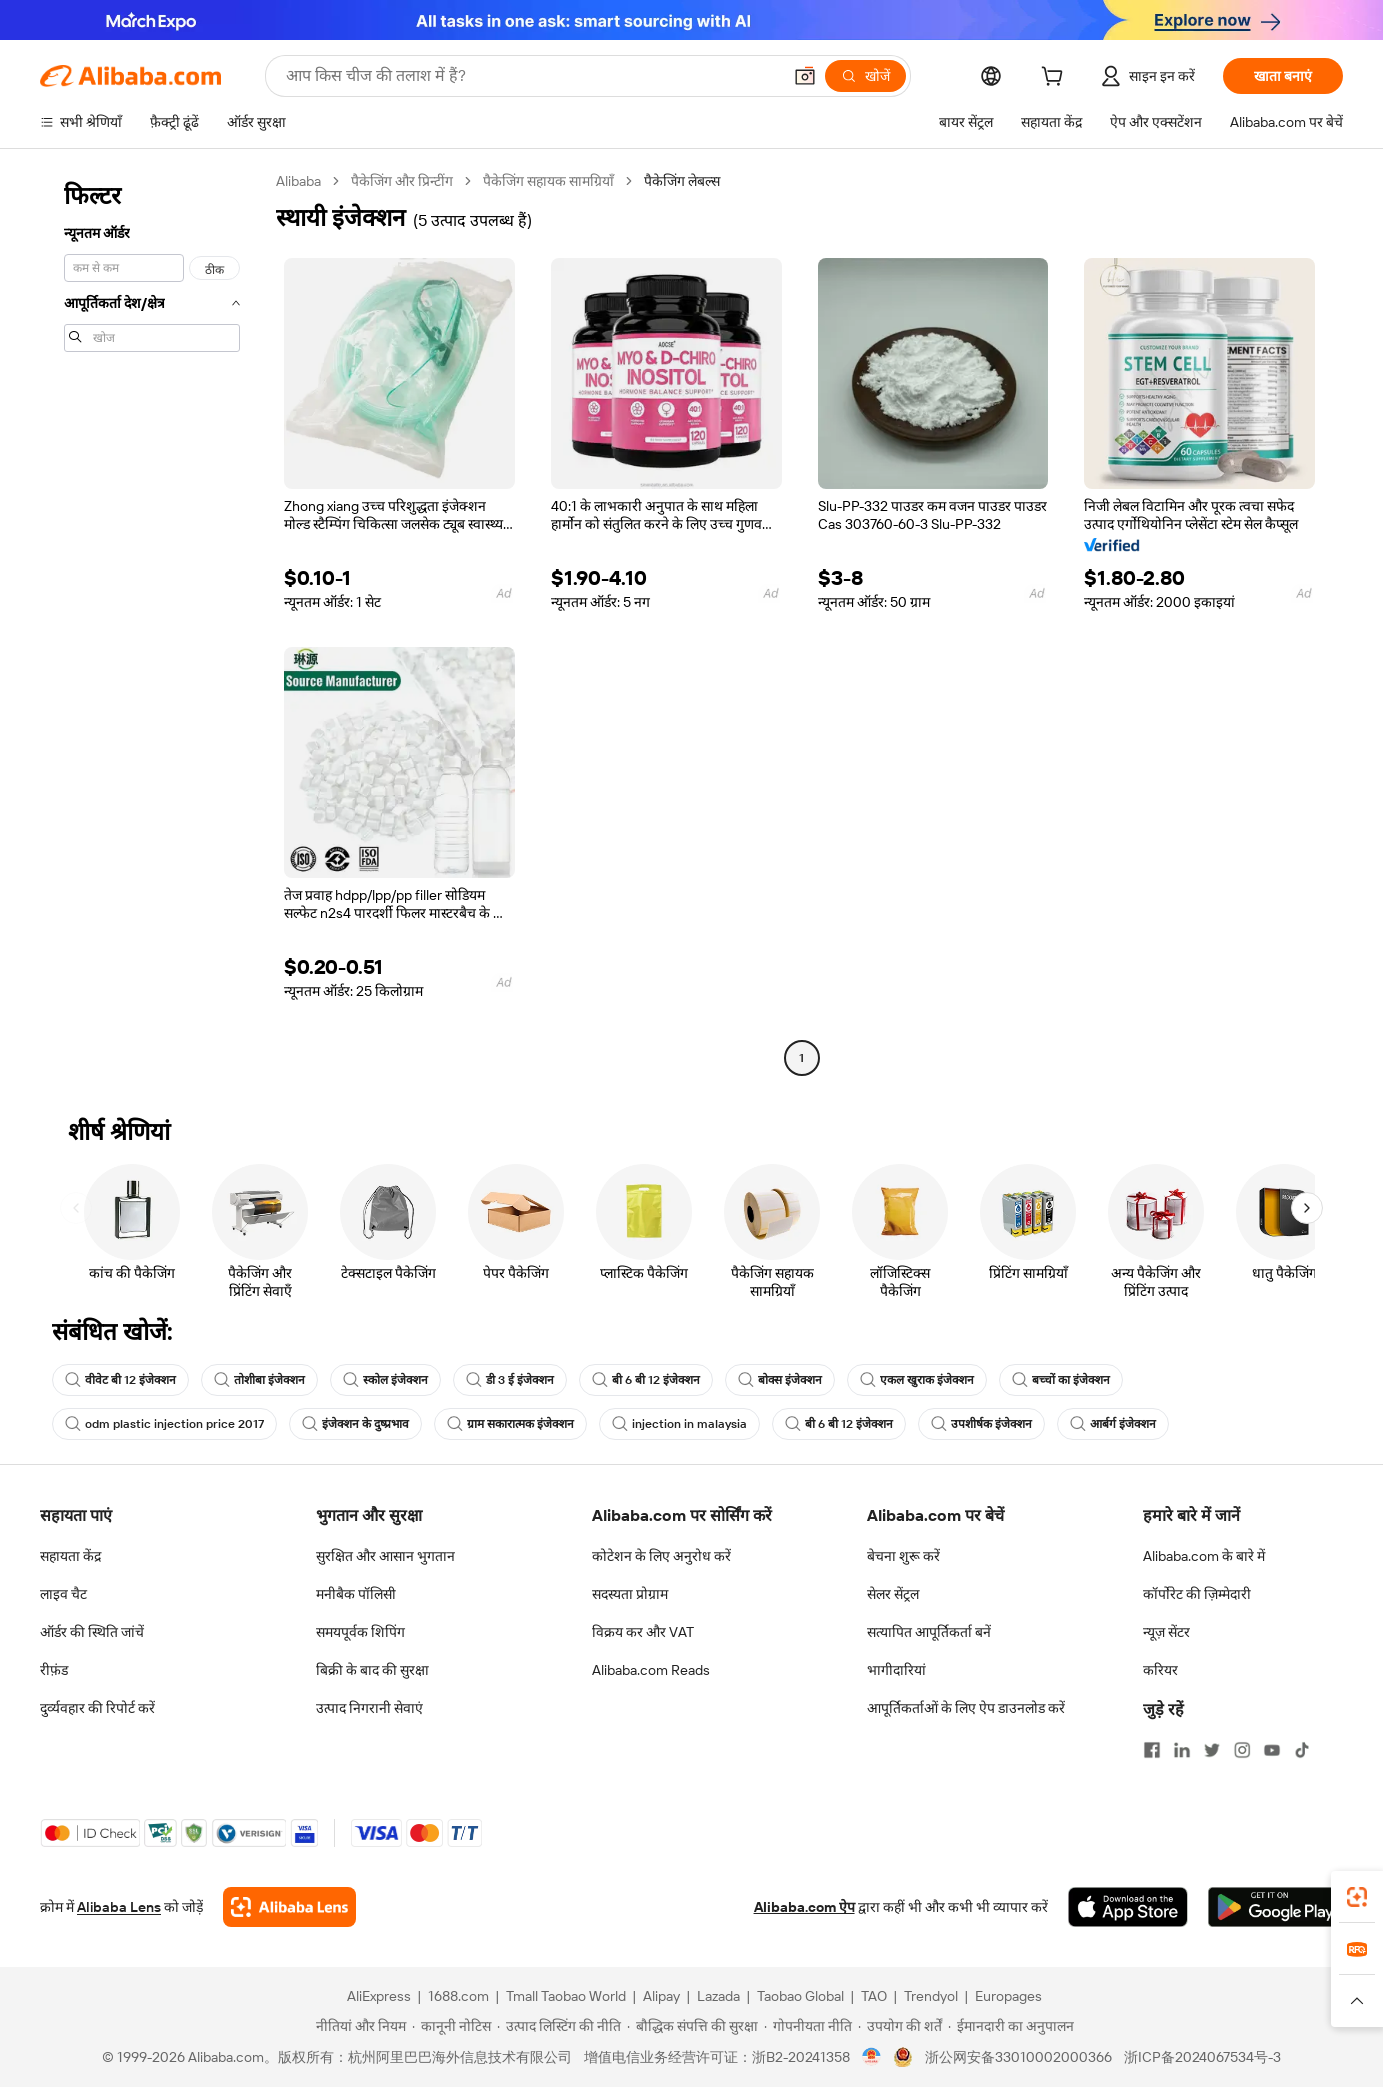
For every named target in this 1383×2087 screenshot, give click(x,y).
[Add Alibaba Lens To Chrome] (289, 1907)
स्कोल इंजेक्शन (385, 1380)
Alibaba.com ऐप (804, 1907)
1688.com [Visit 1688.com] (458, 1996)
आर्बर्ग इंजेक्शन (1113, 1424)
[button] (805, 76)
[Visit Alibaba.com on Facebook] (1152, 1750)
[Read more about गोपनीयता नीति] (808, 2026)
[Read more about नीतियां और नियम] (358, 2026)
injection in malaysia (679, 1424)
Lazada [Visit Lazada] (718, 1996)
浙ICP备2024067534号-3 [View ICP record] (1202, 2057)
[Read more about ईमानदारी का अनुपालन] (1011, 2026)
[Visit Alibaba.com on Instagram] (1242, 1750)
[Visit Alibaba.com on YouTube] (1272, 1750)
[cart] (1056, 79)
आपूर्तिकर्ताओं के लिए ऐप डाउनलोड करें (966, 1708)
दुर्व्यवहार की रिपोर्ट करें (97, 1708)
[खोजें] (865, 76)
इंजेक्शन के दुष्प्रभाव (355, 1424)
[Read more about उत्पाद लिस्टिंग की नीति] (559, 2026)
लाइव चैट (63, 1594)
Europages (1008, 1996)
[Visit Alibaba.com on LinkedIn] (1182, 1750)
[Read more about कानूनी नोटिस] (451, 2026)
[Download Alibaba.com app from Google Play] (1275, 1907)
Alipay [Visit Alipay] (661, 1996)
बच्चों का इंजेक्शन (1061, 1380)
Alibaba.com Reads (651, 1670)
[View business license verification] (871, 2057)
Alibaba (298, 181)
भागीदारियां (896, 1670)
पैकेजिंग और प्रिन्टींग (402, 181)
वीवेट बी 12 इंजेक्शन (120, 1380)
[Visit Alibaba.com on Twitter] (1212, 1750)
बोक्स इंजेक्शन (780, 1380)
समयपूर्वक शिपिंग (360, 1632)
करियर (1160, 1670)
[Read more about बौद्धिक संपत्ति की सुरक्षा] (692, 2026)
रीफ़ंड (54, 1670)
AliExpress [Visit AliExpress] (379, 1996)
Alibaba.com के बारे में (1204, 1556)
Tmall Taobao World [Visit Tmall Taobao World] (566, 1996)
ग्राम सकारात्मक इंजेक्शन (510, 1424)
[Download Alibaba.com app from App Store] (1128, 1907)
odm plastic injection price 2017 (164, 1424)
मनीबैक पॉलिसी (356, 1594)
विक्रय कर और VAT (643, 1632)
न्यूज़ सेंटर (1166, 1632)
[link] (1357, 1897)
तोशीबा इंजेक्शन (259, 1380)
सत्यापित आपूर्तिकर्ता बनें (929, 1632)
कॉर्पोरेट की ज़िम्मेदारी (1197, 1594)
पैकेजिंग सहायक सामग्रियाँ (548, 181)
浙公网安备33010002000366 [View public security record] (1018, 2057)
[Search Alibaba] (531, 76)
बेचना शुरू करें (903, 1556)
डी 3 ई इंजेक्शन (510, 1380)
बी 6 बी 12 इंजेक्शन (646, 1380)
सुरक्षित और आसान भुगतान (385, 1556)
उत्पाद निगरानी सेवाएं (369, 1708)
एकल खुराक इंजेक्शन (917, 1380)
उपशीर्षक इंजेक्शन (981, 1424)
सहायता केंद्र (70, 1556)
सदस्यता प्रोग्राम (630, 1594)
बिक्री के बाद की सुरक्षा (372, 1670)
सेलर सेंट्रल (893, 1594)
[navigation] (152, 622)
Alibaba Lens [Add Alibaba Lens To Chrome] (119, 1907)
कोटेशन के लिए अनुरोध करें (661, 1556)
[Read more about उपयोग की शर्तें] (900, 2026)
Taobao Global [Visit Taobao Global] (800, 1996)
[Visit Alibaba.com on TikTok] (1302, 1750)
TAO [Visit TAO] (874, 1996)
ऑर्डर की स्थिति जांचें (92, 1632)
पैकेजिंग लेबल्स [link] (682, 181)
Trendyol (931, 1996)
